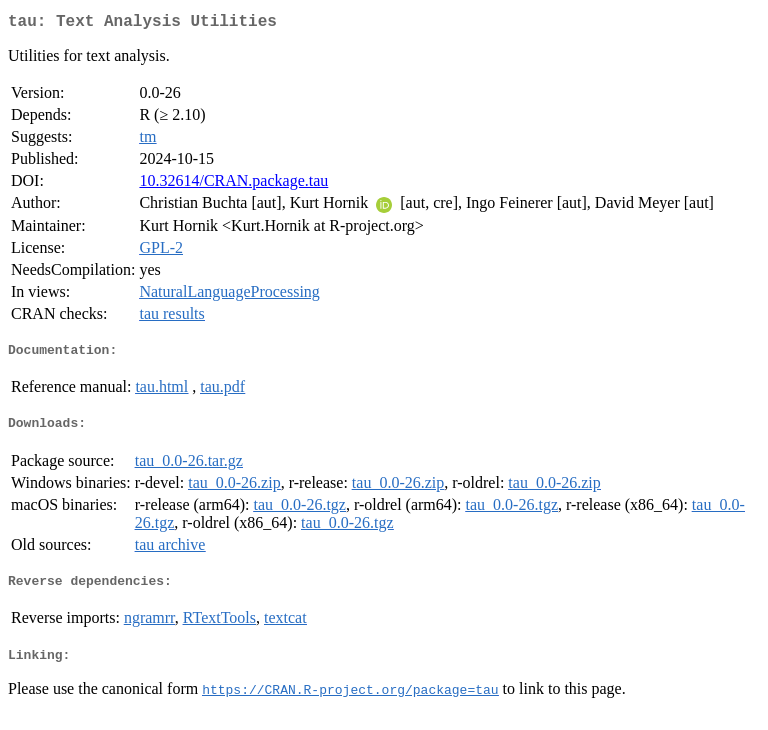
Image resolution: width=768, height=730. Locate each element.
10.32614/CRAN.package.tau (233, 184)
